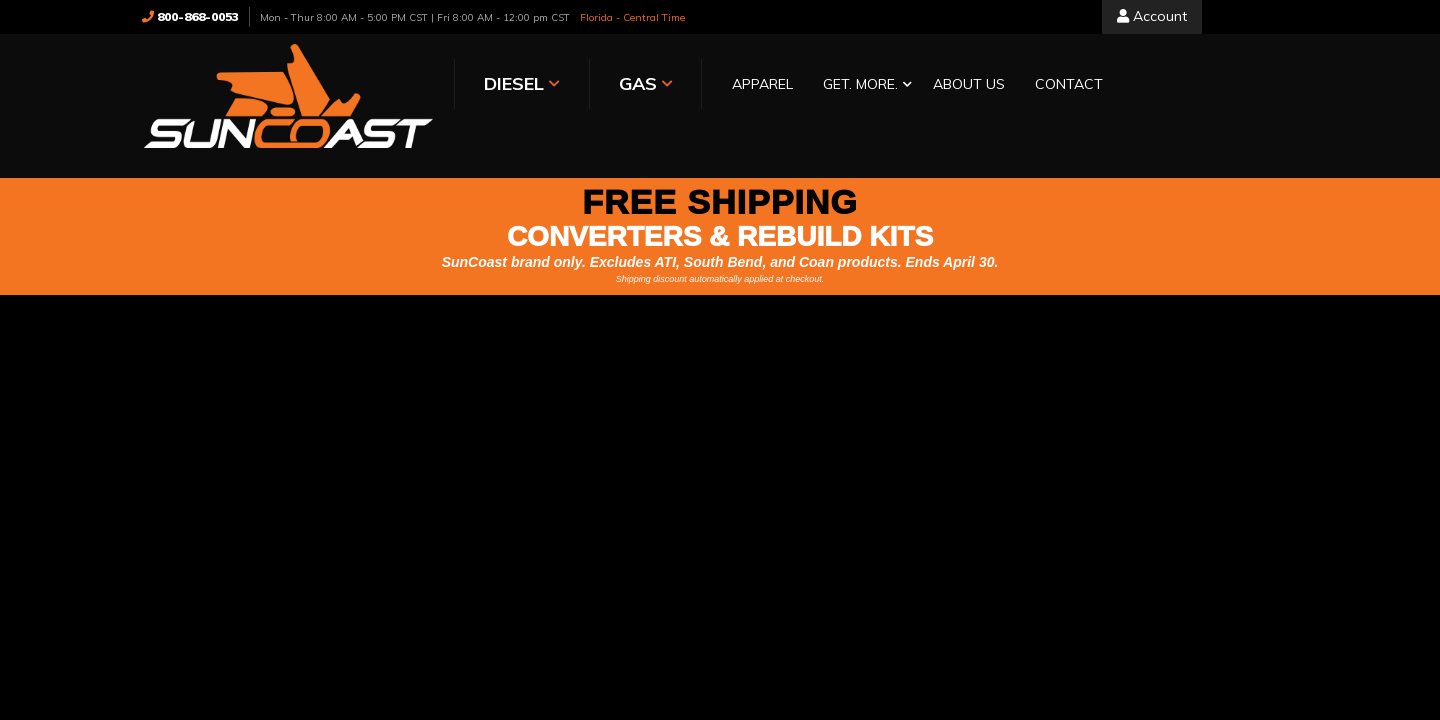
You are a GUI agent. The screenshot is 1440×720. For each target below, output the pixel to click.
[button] (793, 85)
